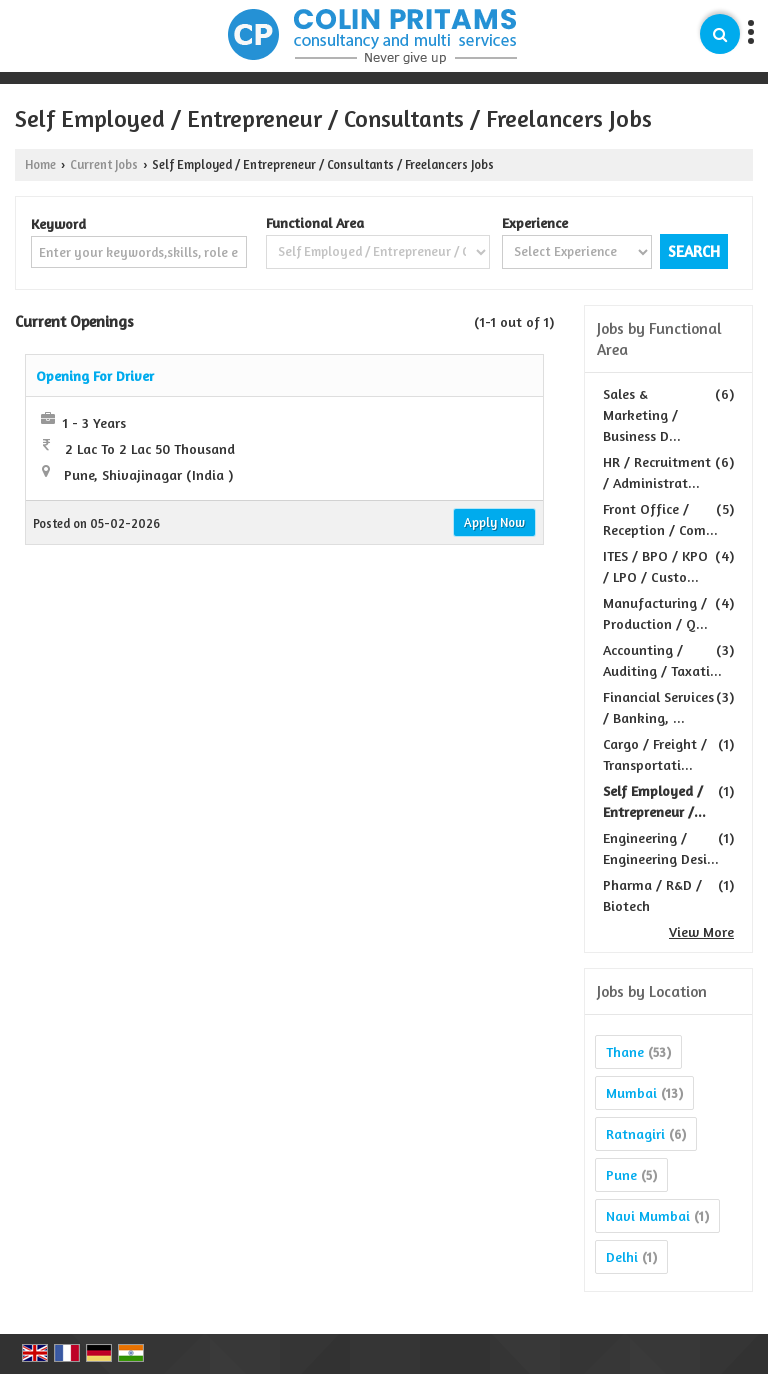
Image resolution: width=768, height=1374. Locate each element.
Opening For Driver (95, 375)
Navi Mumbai (648, 1215)
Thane (625, 1051)
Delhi (622, 1256)
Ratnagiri (635, 1133)
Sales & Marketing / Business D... (642, 414)
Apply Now (494, 522)
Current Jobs (104, 164)
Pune (621, 1174)
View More (701, 931)
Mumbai (631, 1092)
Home (40, 164)
